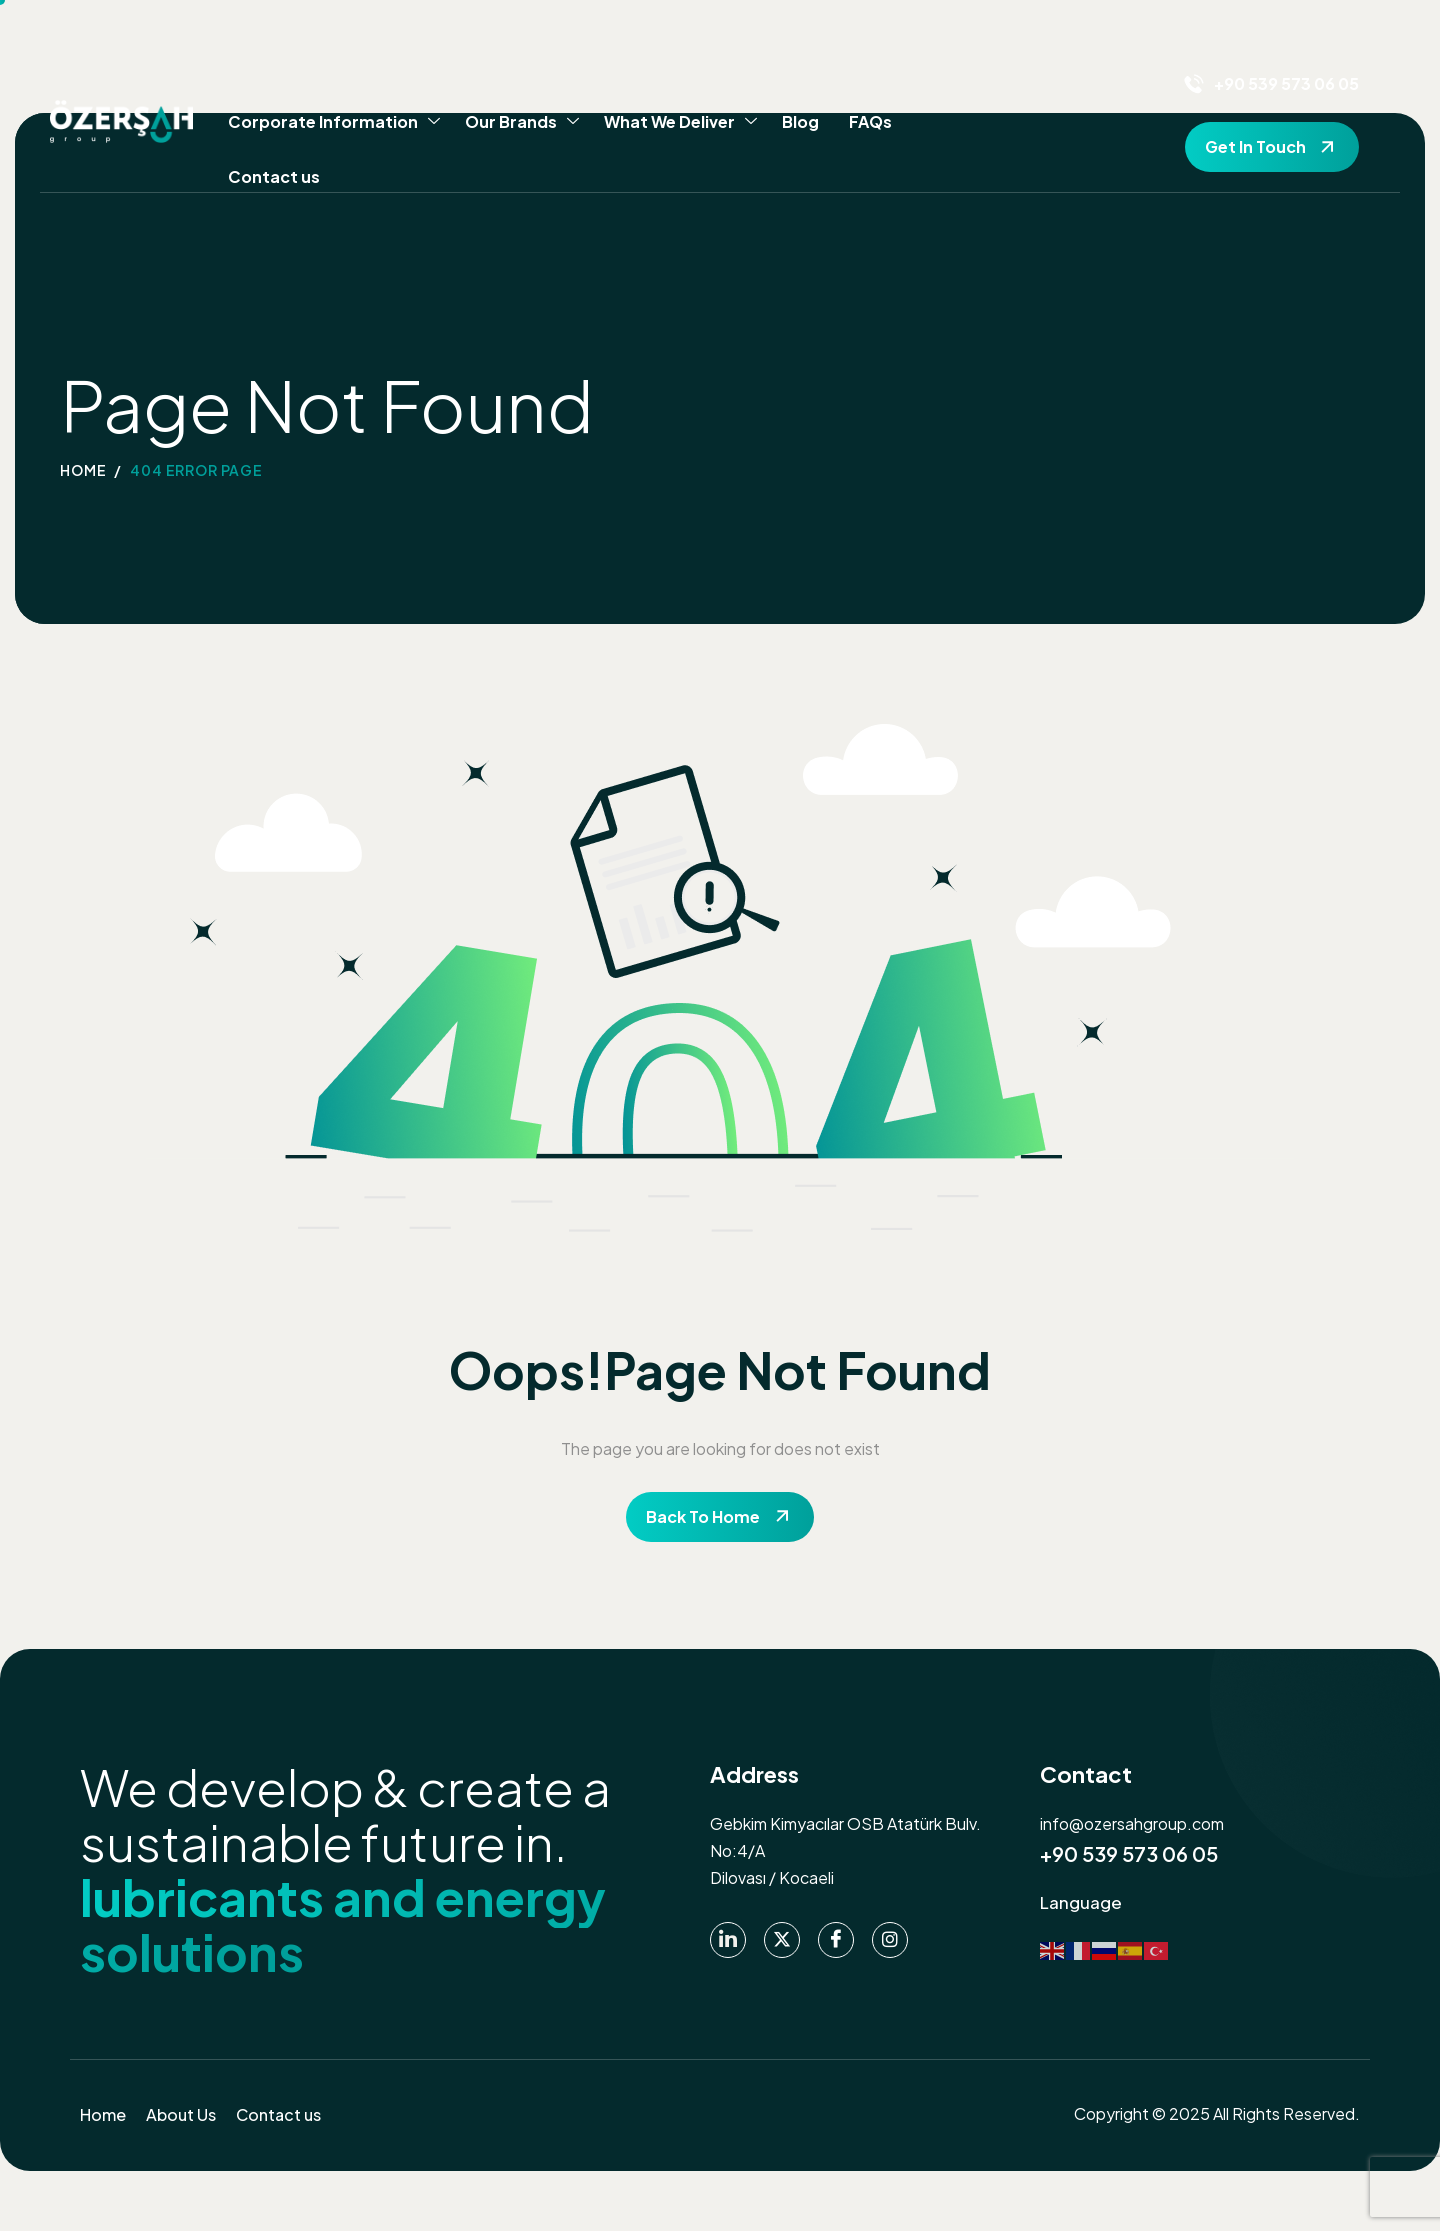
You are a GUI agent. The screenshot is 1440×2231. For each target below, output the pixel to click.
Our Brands (522, 122)
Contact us (274, 176)
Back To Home (703, 1516)
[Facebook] (836, 1940)
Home (103, 2114)
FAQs (870, 121)
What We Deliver (680, 122)
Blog (800, 121)
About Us (181, 2114)
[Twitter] (782, 1940)
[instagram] (890, 1940)
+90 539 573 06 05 (1129, 1853)
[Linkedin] (728, 1940)
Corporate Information (334, 122)
